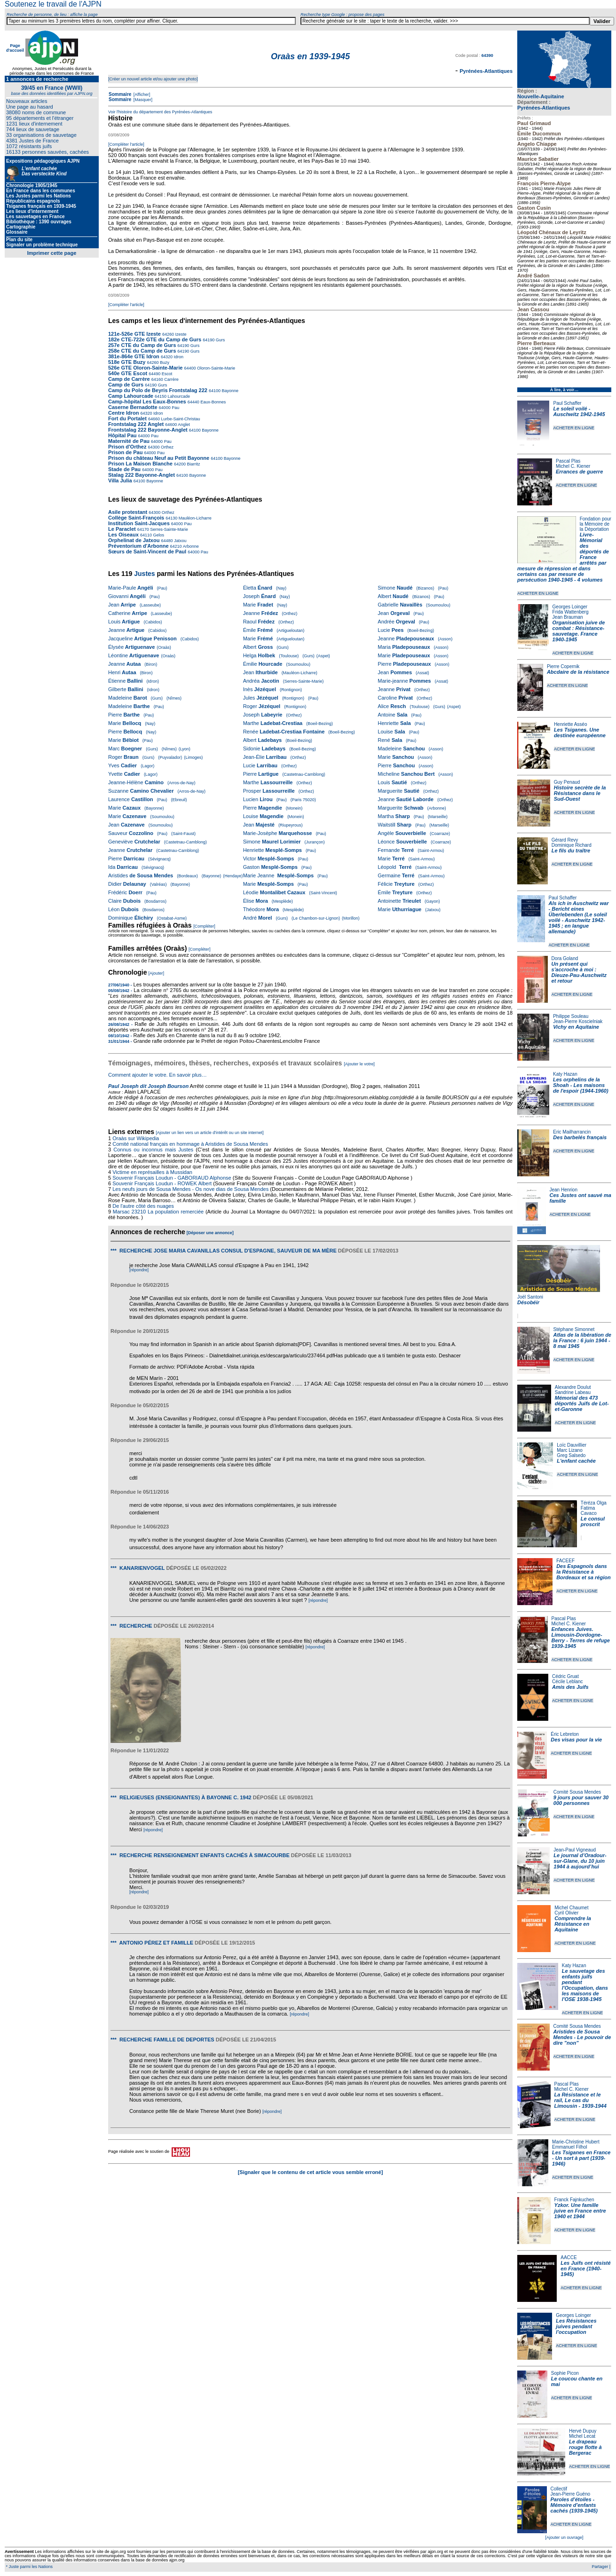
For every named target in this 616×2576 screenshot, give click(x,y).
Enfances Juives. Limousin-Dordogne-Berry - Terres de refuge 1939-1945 (581, 1637)
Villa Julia (120, 480)
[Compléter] (204, 926)
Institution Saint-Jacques (139, 523)
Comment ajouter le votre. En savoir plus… (157, 1075)
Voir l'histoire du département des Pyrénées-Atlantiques (160, 112)
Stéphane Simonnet (574, 1329)
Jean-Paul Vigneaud (574, 1849)
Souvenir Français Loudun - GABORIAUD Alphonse (171, 1178)
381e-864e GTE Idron (133, 356)
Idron (178, 356)
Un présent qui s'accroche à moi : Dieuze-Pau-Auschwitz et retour (579, 972)
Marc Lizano (569, 1450)
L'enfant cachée (576, 1461)
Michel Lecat (582, 2436)
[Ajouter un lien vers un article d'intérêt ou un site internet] (209, 1132)
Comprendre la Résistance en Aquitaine (572, 1923)
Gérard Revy (565, 840)
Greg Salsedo (571, 1455)
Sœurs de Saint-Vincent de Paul (147, 551)
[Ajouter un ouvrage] (564, 2537)
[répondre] (139, 1270)
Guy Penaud (567, 782)
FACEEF (565, 1560)
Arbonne (190, 546)
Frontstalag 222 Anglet (136, 424)
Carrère (171, 379)
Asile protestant (127, 512)
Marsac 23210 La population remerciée (159, 1211)
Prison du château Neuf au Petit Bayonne (158, 458)
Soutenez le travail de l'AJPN (53, 4)
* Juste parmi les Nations (29, 2566)
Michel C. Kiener (573, 466)
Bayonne (229, 390)
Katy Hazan (565, 1074)
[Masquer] (142, 99)
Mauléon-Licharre (194, 518)
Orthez (167, 447)
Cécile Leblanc (567, 1681)
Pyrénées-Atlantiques (543, 107)
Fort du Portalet (127, 418)
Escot (166, 373)
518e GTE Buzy (126, 362)
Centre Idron (123, 413)
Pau (175, 407)
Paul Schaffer (567, 403)
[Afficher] (141, 94)
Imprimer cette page (52, 253)
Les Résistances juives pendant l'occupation (576, 2326)
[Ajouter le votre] (359, 1064)
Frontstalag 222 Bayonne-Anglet (148, 430)
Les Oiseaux (123, 534)
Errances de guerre (579, 471)
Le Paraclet (122, 529)
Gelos (158, 535)
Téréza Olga (594, 1502)
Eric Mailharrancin (572, 1131)
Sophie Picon (565, 2373)
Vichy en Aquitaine (576, 1027)
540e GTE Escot (127, 373)
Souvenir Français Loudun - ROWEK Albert (162, 1183)
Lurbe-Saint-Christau (180, 419)
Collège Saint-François (136, 517)
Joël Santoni (530, 1297)
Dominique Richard (572, 845)
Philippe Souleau (570, 1016)
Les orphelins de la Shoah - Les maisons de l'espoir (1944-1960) (580, 1085)
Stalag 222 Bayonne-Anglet (141, 475)
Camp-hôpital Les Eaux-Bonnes (147, 401)
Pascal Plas (568, 461)
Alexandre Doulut (573, 1387)
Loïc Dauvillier (571, 1445)
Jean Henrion (563, 1189)
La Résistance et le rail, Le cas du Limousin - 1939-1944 (580, 2100)
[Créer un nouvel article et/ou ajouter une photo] (153, 79)
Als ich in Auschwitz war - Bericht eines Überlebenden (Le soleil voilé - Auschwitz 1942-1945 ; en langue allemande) (579, 917)
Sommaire (120, 94)
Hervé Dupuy (582, 2431)
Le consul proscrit (593, 1521)
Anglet (183, 424)
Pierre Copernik (563, 666)
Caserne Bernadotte (133, 407)
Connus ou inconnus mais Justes (153, 1149)
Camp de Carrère (129, 379)
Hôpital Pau (122, 435)
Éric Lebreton (564, 1734)
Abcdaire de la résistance (578, 672)
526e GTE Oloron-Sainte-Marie (145, 367)
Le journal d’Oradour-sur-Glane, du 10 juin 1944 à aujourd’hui (579, 1860)
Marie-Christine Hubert (576, 2141)
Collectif (559, 2488)
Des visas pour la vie (576, 1739)
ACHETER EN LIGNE (573, 427)
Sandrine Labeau (573, 1392)
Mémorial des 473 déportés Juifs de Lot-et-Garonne (582, 1403)
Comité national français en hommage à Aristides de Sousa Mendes (190, 1144)
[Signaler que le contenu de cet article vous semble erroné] (310, 2172)
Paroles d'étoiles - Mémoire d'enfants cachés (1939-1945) (574, 2505)
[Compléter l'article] (126, 144)
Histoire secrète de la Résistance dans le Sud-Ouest (580, 793)
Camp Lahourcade (130, 396)
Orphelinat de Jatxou (133, 540)
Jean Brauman (568, 617)
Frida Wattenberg (571, 611)
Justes (144, 573)
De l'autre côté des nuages (143, 1206)
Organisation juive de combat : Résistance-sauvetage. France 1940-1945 (579, 631)
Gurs (219, 340)
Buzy (164, 362)
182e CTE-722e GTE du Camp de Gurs (154, 339)
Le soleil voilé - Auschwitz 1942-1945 (579, 411)
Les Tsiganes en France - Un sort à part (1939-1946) (581, 2158)
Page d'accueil (15, 48)
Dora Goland (565, 958)
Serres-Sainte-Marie (168, 529)
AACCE (569, 2257)
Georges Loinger (570, 606)
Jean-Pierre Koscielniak (577, 1021)
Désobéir (528, 1302)
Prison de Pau (125, 452)
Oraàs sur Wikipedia (136, 1138)
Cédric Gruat (565, 1676)
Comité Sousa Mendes (577, 1792)
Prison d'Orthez (127, 446)
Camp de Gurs (125, 384)
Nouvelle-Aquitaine (540, 96)
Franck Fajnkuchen (574, 2199)
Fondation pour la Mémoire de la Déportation (595, 524)
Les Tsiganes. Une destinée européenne (580, 732)
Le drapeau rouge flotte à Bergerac (585, 2447)
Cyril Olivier (566, 1912)
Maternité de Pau (129, 441)
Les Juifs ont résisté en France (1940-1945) (585, 2268)
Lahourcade (178, 396)
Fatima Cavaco (589, 1510)
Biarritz (193, 464)
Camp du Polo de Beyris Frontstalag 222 (157, 390)
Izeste (180, 334)
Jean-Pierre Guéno (571, 2494)
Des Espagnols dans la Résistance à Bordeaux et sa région (583, 1571)
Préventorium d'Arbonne (138, 546)
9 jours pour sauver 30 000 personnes (580, 1800)
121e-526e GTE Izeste (134, 334)
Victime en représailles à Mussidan (152, 1172)
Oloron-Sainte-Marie (215, 368)
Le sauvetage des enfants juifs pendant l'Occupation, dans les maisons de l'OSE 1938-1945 (585, 1985)
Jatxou (180, 540)
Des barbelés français (580, 1137)
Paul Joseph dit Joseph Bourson (148, 1086)
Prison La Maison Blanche (140, 463)
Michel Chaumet (571, 1907)
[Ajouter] (157, 973)
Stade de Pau (124, 469)
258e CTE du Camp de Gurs (142, 351)
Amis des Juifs (570, 1687)
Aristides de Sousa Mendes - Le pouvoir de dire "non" (582, 2037)
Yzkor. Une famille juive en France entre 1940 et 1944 (580, 2210)
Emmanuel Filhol (569, 2147)
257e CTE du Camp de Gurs (142, 345)
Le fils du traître (571, 850)
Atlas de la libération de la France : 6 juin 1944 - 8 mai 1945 (582, 1340)
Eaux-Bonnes (212, 402)
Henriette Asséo (570, 724)
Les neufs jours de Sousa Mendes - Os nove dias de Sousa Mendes (190, 1189)
